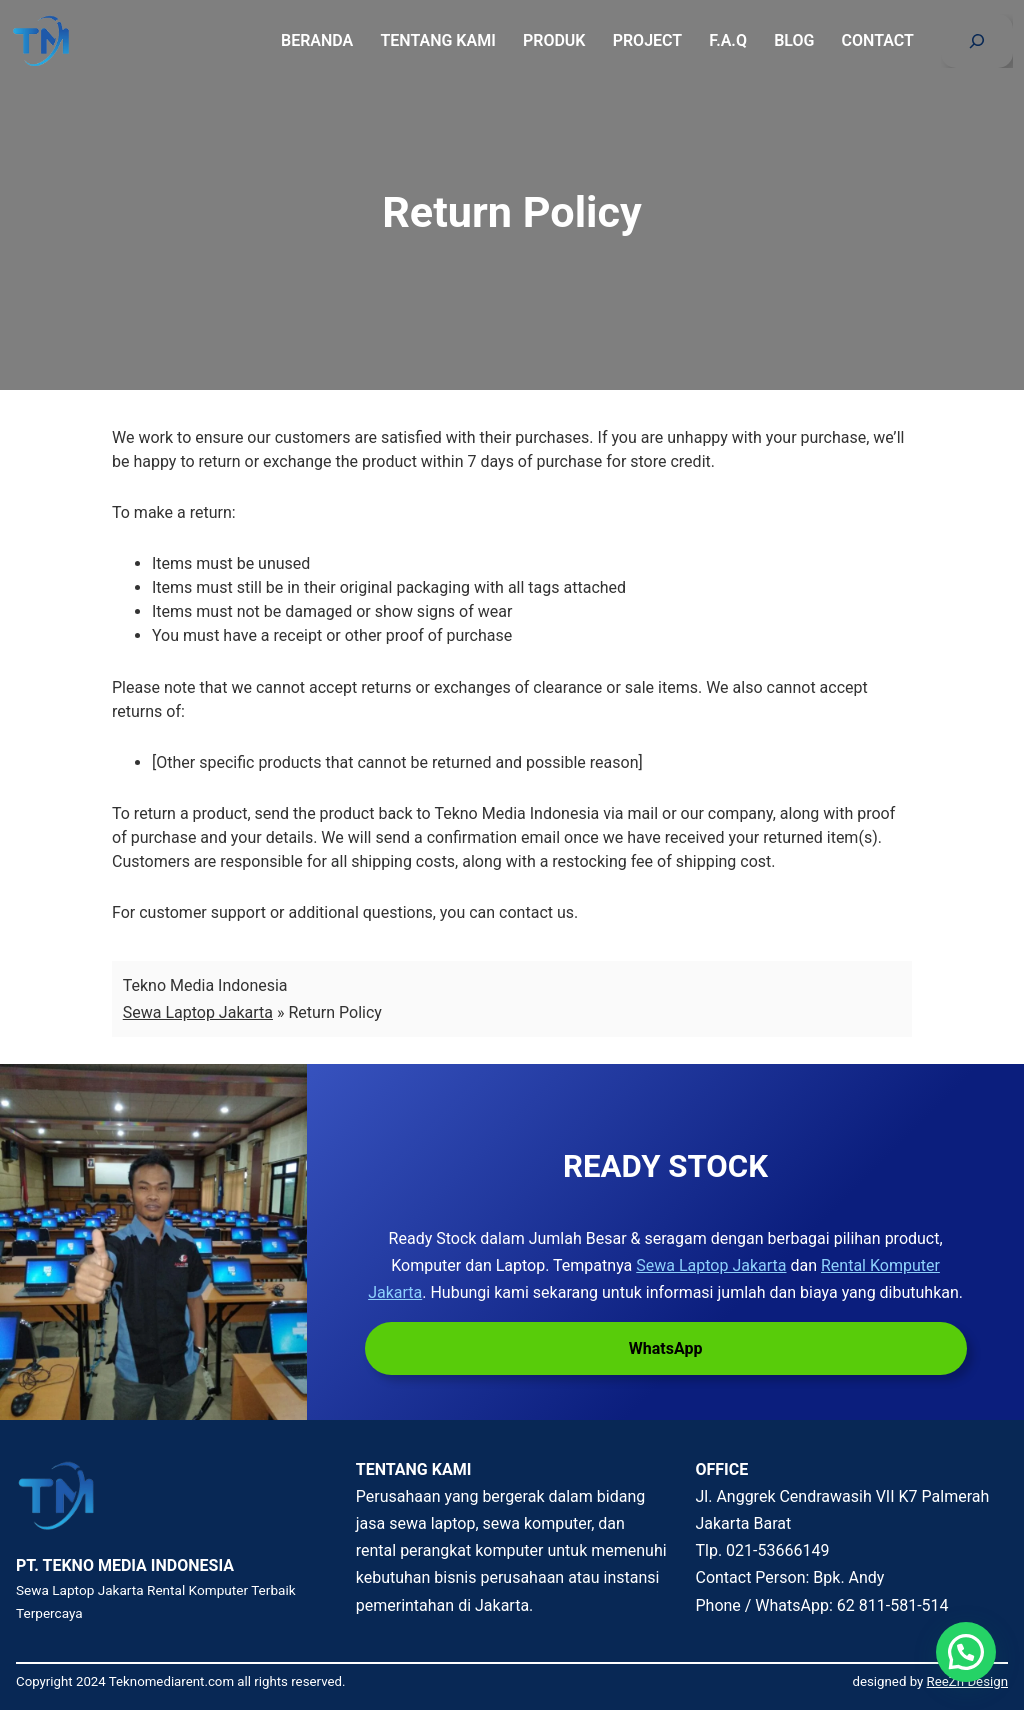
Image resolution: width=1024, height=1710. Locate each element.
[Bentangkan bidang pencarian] (977, 41)
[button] (966, 1652)
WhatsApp (666, 1348)
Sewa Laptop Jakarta (198, 1012)
